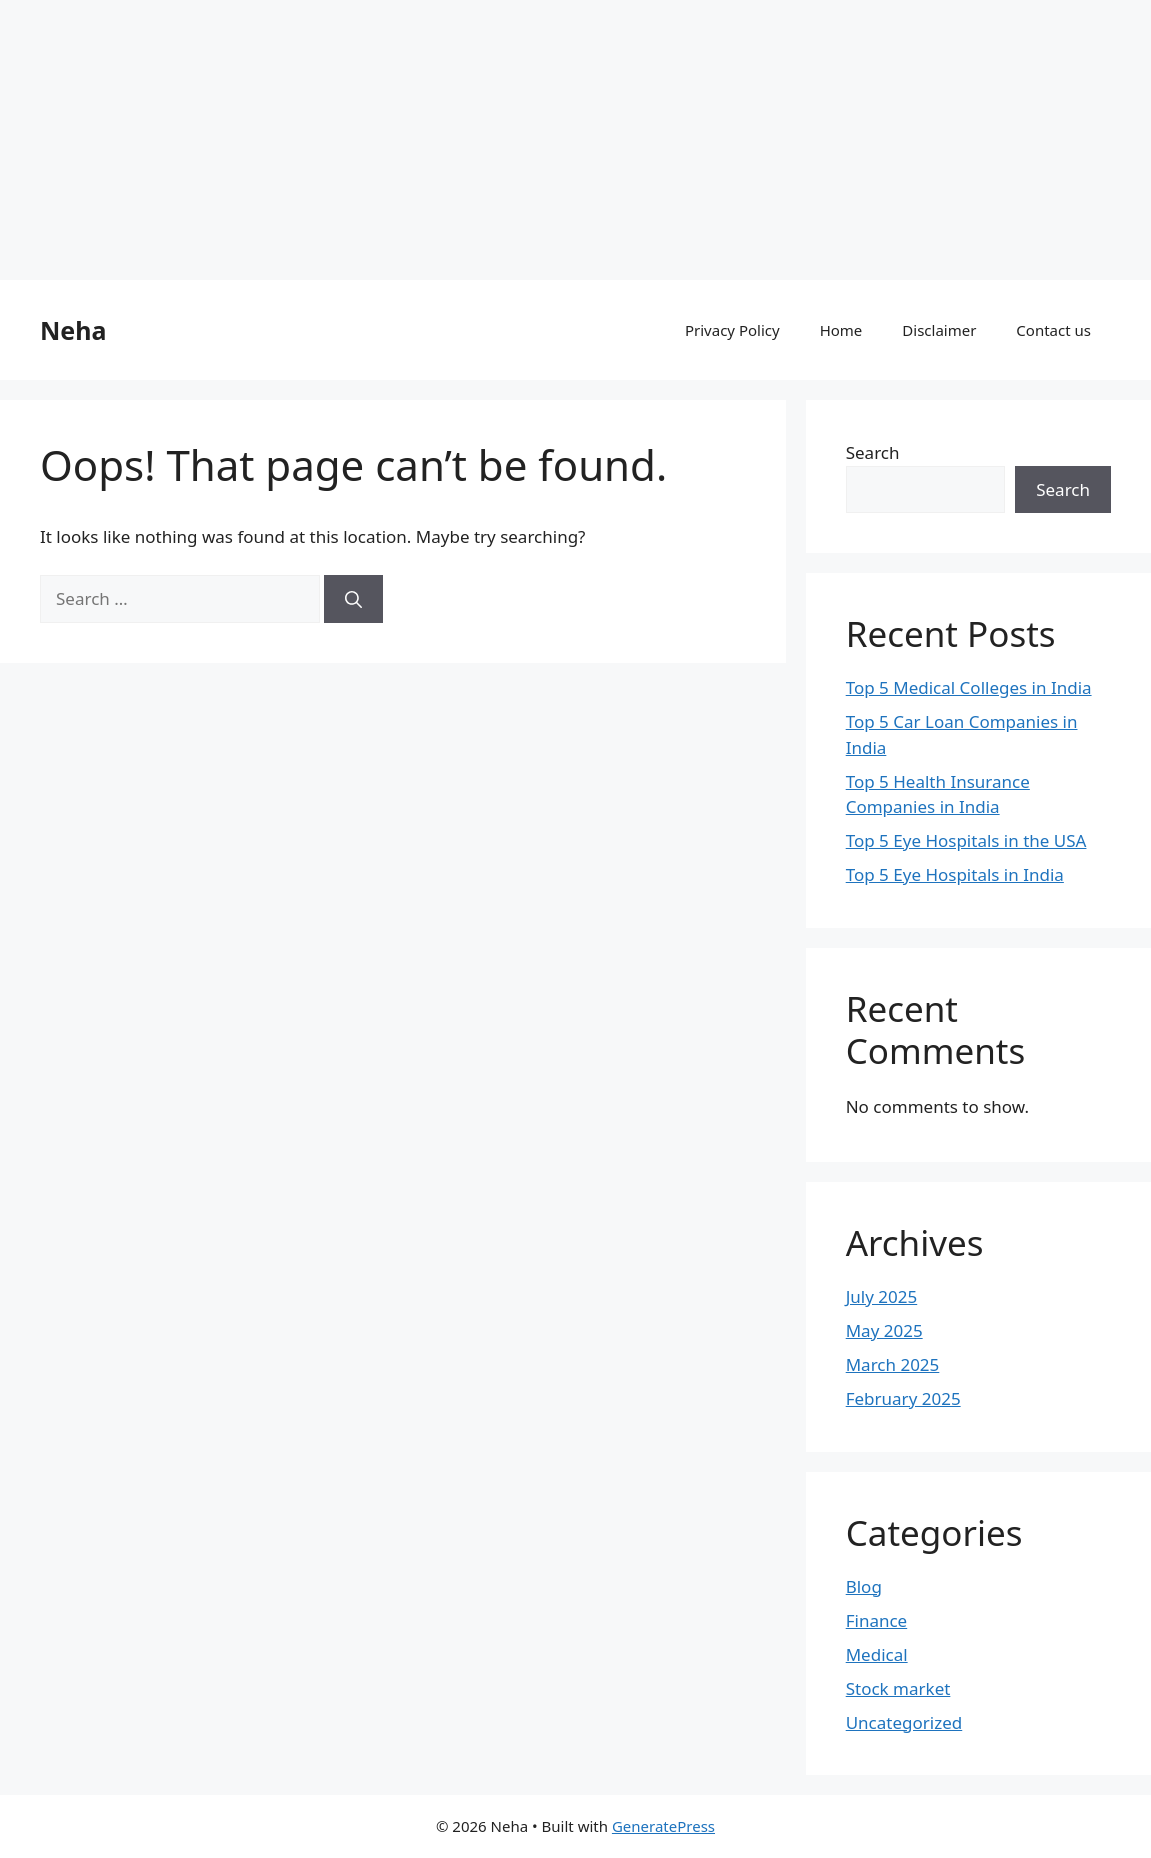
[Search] (353, 599)
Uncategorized (904, 1722)
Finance (877, 1620)
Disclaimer (939, 330)
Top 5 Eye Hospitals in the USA (966, 840)
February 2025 (903, 1398)
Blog (864, 1586)
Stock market (898, 1688)
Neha (73, 330)
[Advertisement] (575, 140)
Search (873, 452)
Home (841, 330)
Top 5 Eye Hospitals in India (955, 874)
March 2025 (893, 1364)
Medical (877, 1654)
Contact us (1053, 330)
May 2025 (884, 1330)
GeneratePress (663, 1826)
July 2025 (882, 1296)
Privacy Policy (732, 330)
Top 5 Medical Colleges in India (969, 687)
